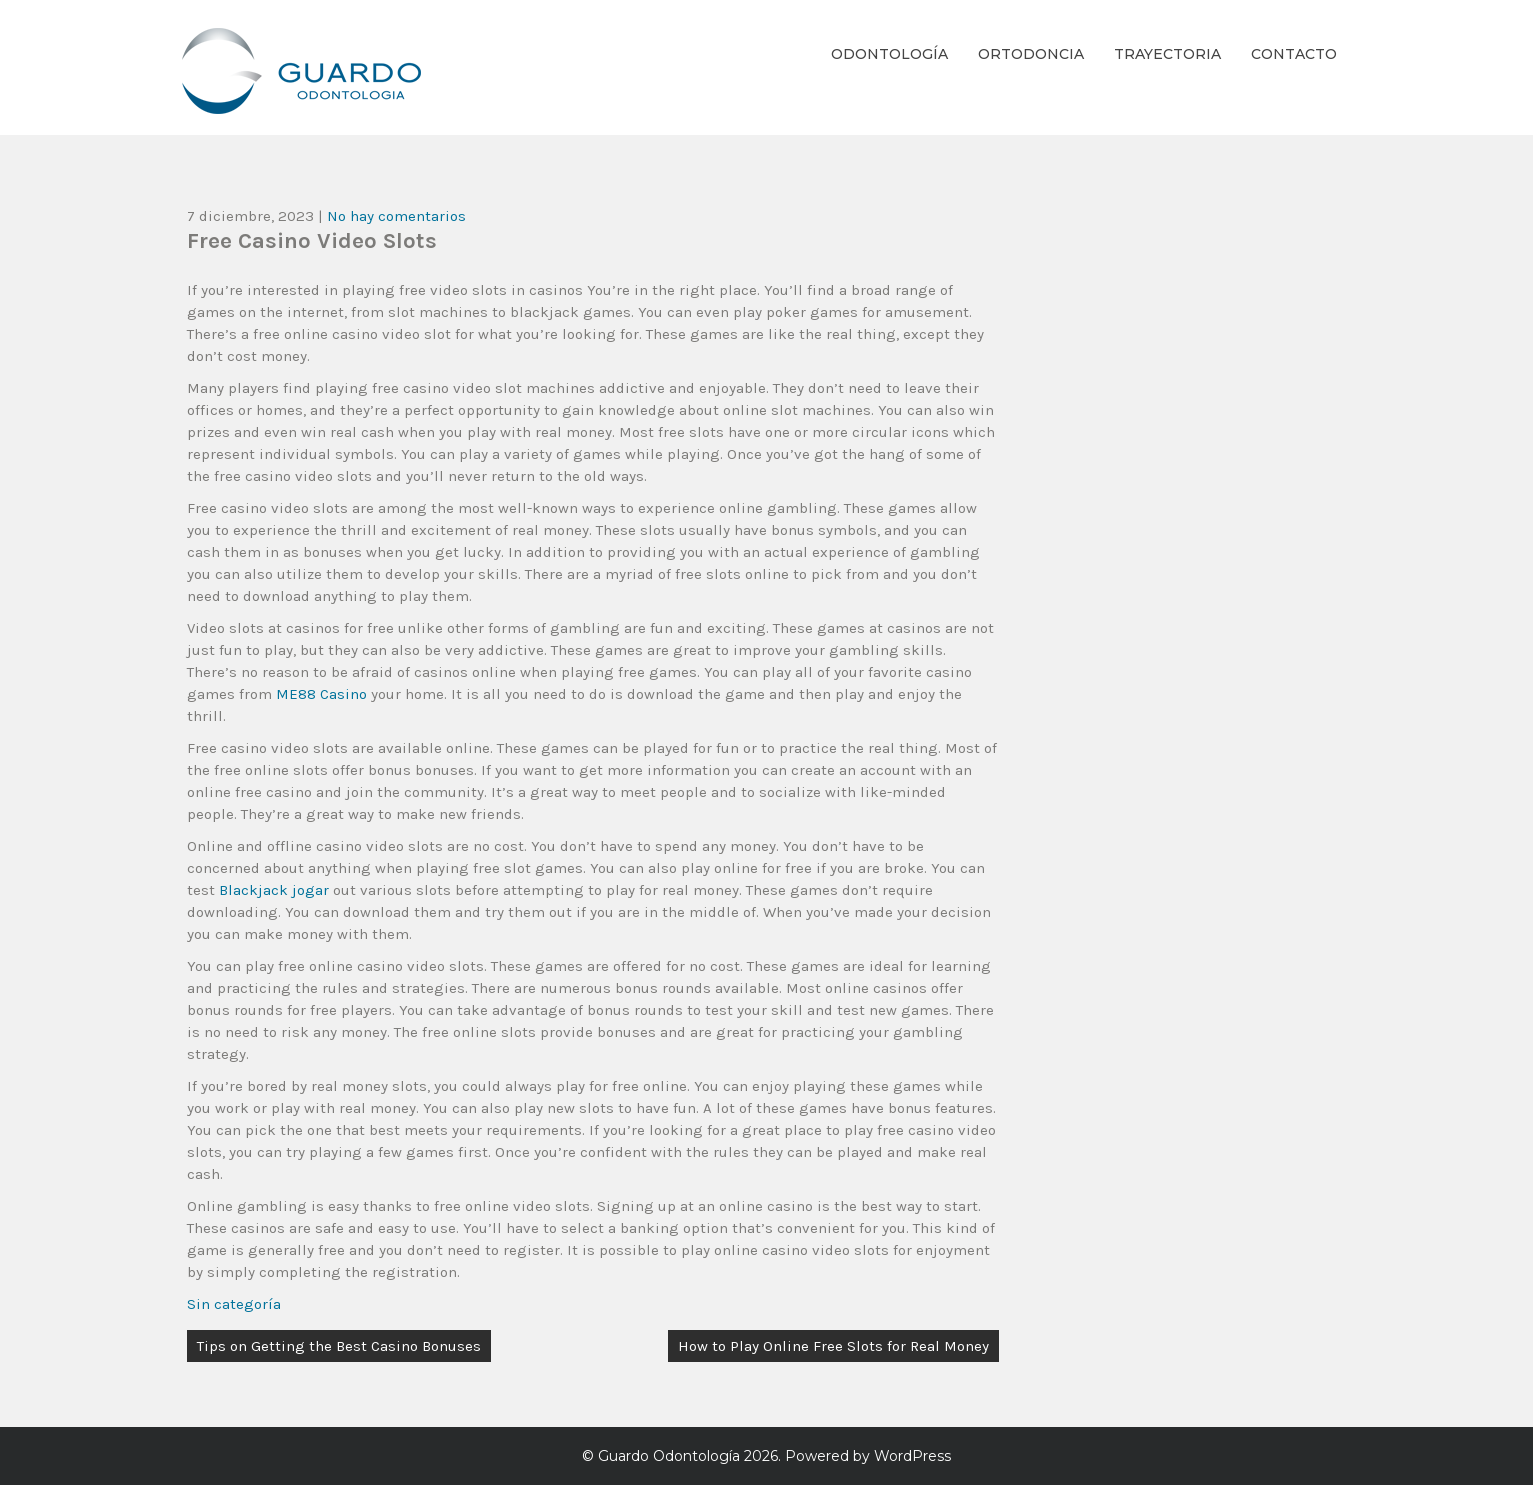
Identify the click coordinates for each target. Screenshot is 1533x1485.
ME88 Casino (321, 694)
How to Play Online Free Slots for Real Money (833, 1346)
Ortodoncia (1031, 54)
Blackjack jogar (274, 890)
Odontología (889, 54)
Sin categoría (234, 1304)
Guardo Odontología (669, 1456)
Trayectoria (1167, 54)
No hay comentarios (396, 216)
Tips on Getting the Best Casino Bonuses (339, 1346)
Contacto (1294, 54)
